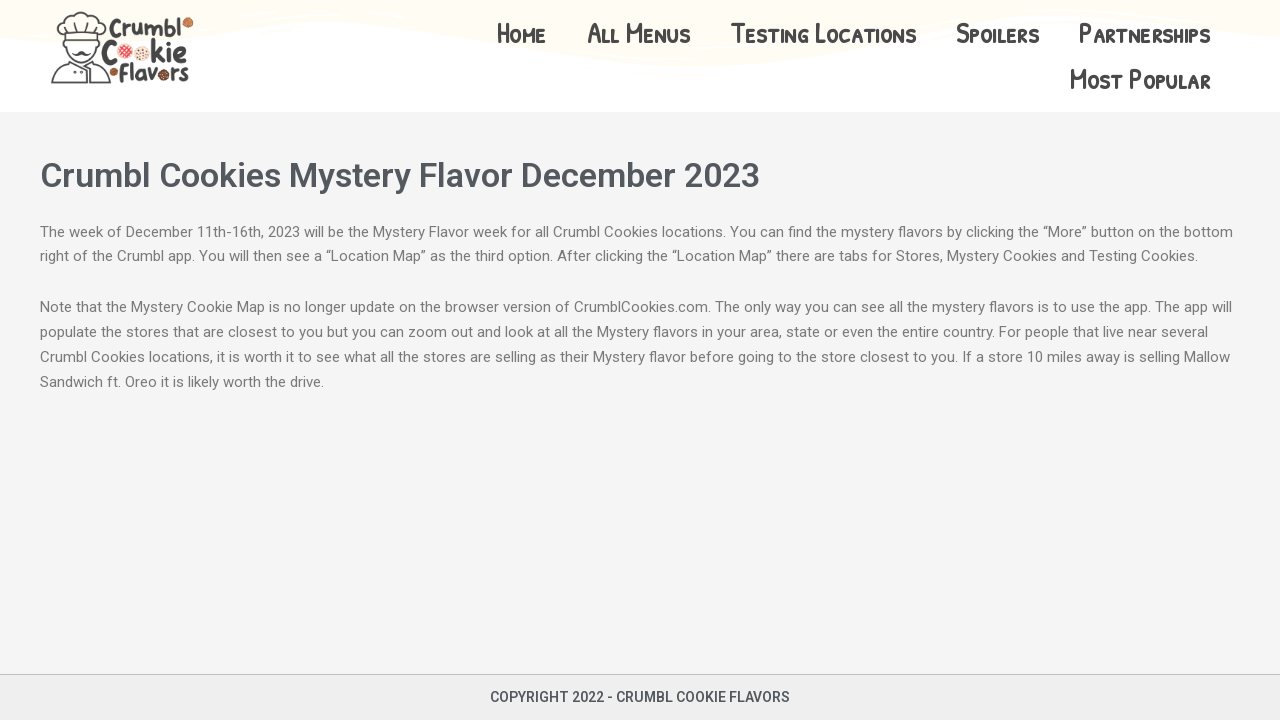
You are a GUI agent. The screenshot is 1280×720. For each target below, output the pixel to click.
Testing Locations (823, 33)
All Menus (639, 33)
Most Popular (1140, 79)
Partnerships (1144, 33)
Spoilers (997, 33)
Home (521, 33)
